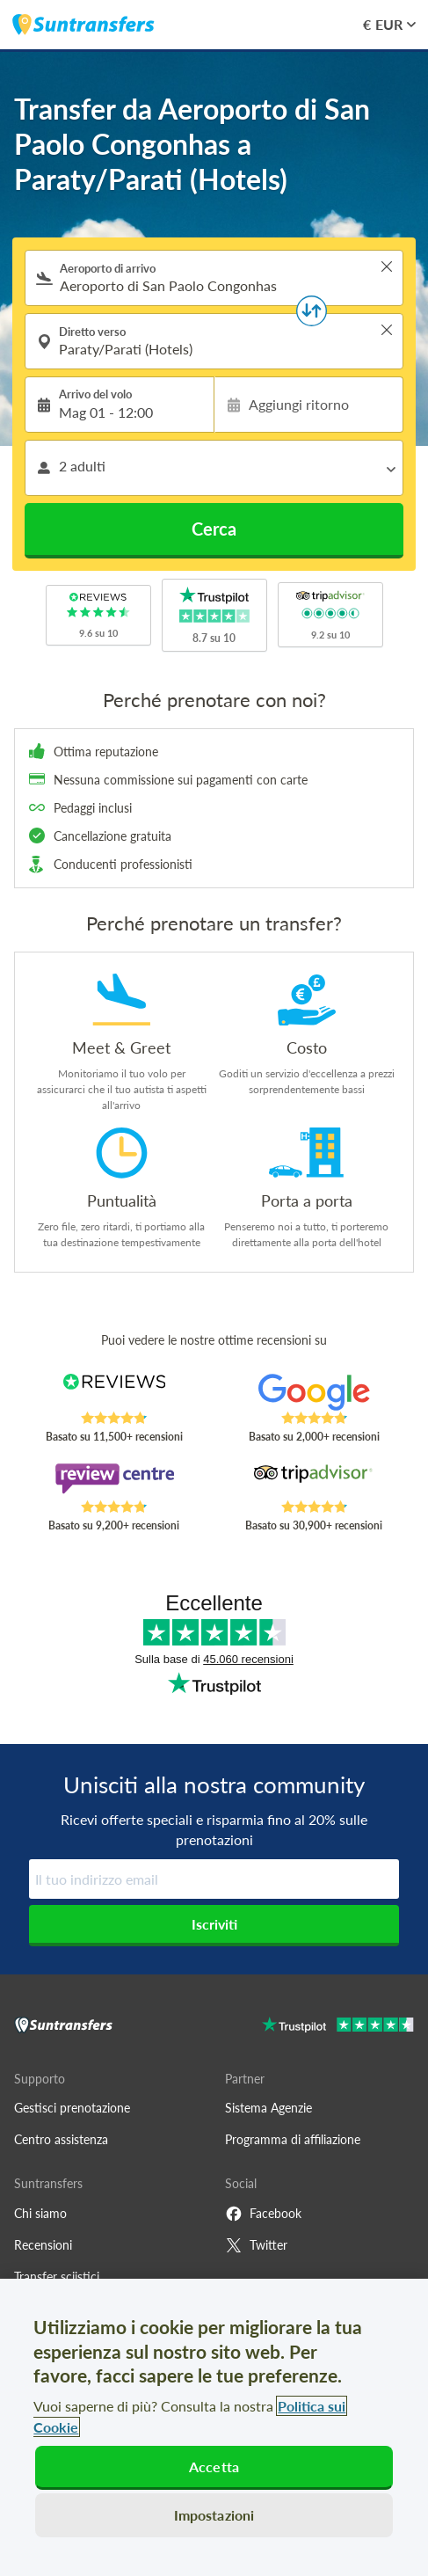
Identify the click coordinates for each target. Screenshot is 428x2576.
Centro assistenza (61, 2139)
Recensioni (43, 2244)
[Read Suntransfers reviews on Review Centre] (114, 1481)
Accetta (214, 2466)
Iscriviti (214, 1924)
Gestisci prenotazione (72, 2107)
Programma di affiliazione (292, 2139)
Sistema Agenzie (268, 2107)
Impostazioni (214, 2515)
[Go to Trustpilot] (338, 2027)
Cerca (214, 528)
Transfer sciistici (56, 2276)
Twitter (256, 2245)
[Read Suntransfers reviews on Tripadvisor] (314, 1481)
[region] (214, 2427)
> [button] (386, 266)
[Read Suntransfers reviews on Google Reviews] (314, 1392)
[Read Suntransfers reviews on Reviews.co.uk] (114, 1392)
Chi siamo (40, 2213)
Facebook (263, 2213)
